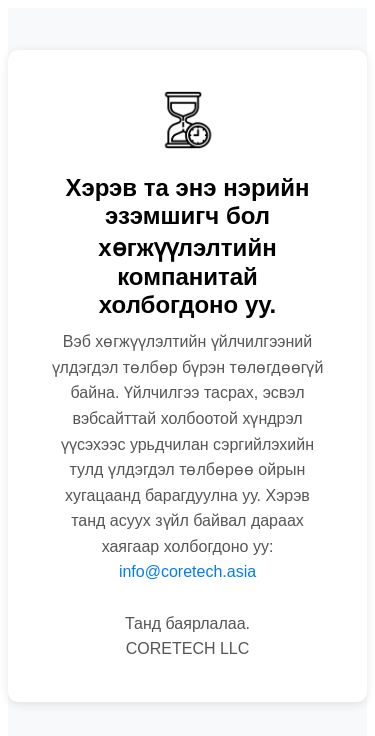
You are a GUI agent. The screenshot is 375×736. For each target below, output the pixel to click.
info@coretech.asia (187, 571)
